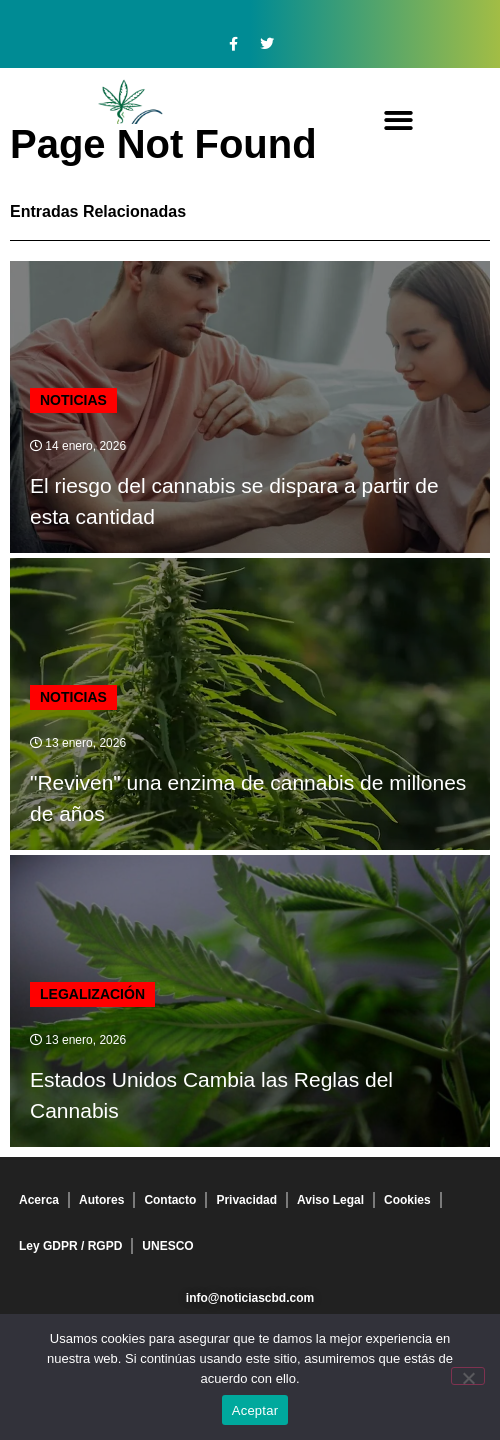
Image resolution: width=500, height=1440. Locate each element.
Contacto (170, 1200)
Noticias (73, 400)
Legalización (92, 994)
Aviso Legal (330, 1200)
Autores (101, 1200)
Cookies (407, 1200)
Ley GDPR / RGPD (70, 1246)
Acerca (39, 1200)
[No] (468, 1376)
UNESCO (167, 1246)
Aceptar (255, 1410)
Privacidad (246, 1200)
